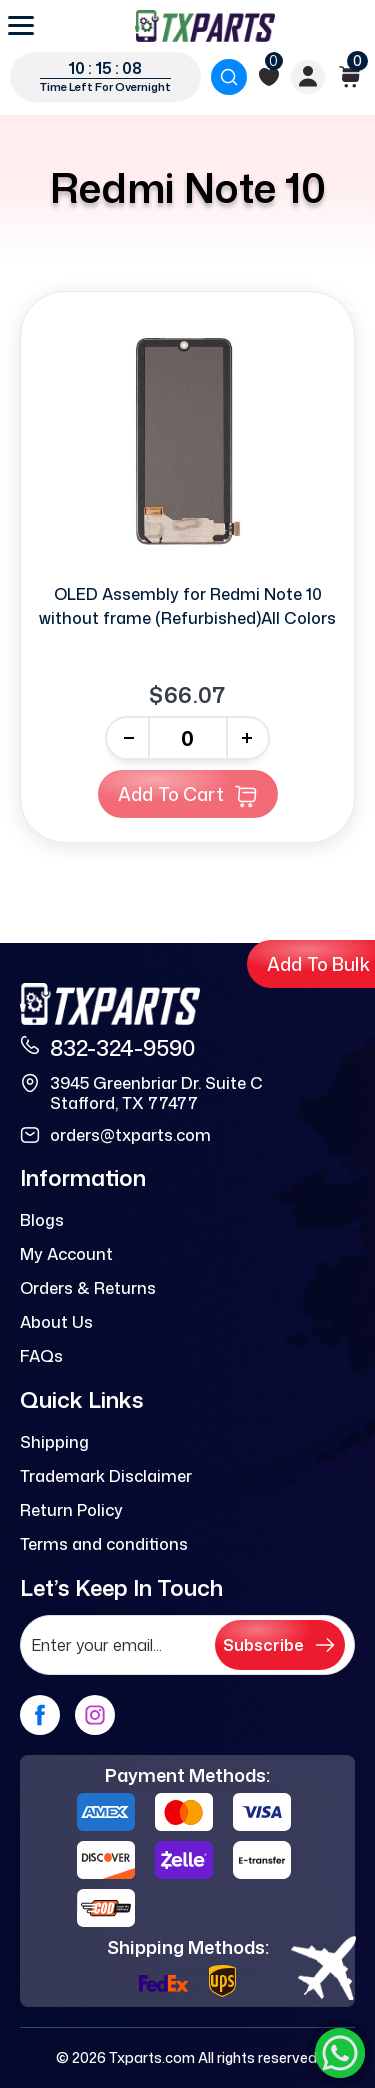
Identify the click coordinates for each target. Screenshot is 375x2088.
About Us (56, 1322)
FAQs (41, 1356)
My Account (66, 1254)
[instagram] (95, 1715)
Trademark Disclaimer (106, 1476)
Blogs (42, 1220)
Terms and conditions (104, 1544)
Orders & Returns (88, 1288)
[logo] (205, 26)
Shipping (54, 1442)
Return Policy (71, 1510)
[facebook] (40, 1715)
